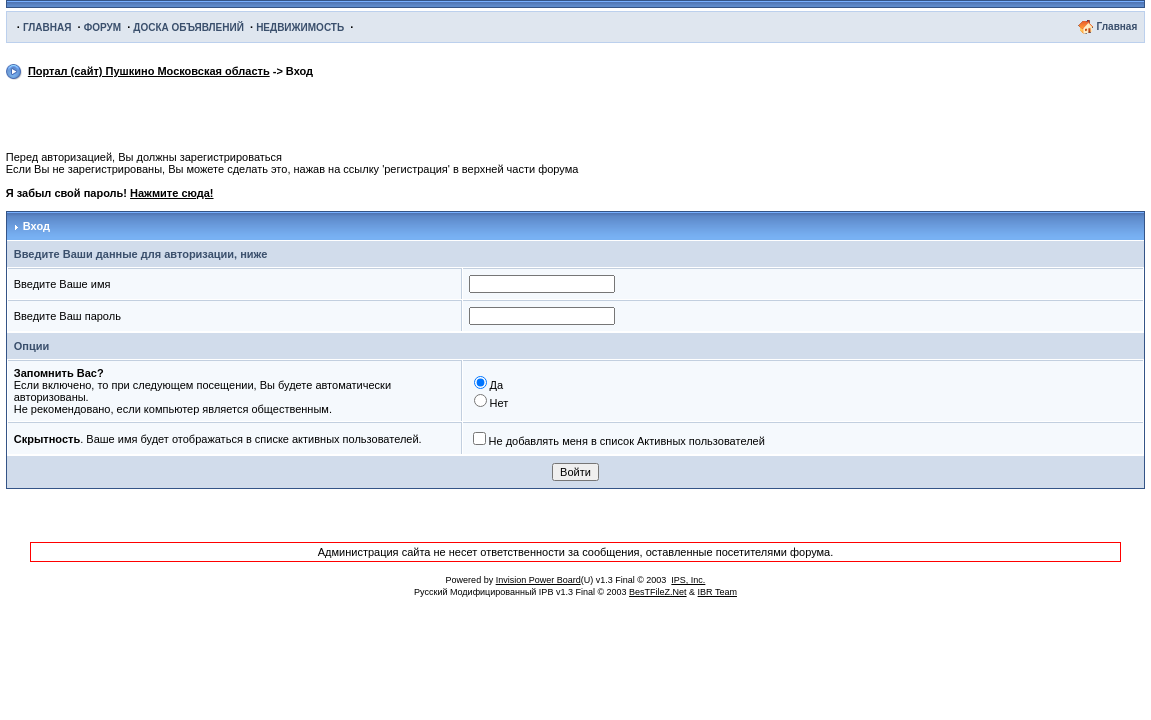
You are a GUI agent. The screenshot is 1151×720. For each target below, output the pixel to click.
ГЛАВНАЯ (47, 27)
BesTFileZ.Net (658, 592)
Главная (1117, 26)
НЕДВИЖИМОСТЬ (300, 27)
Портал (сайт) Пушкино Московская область (149, 71)
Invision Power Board (538, 580)
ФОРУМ (102, 27)
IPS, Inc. (688, 580)
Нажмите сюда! (171, 193)
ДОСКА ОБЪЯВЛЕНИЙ (188, 27)
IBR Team (717, 592)
